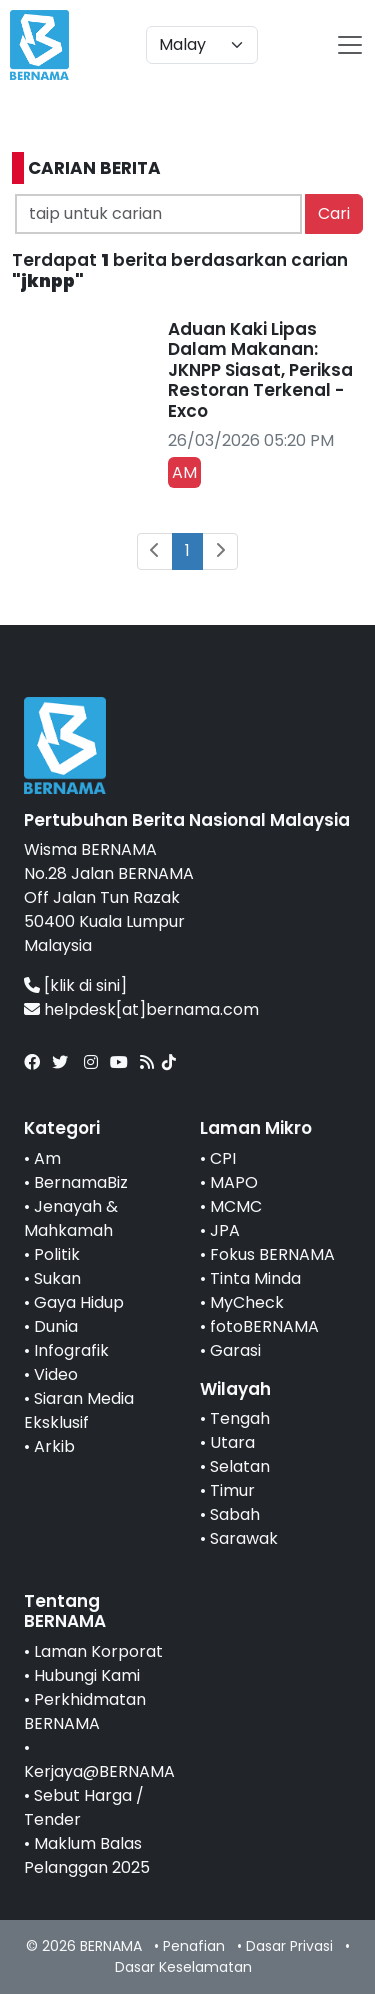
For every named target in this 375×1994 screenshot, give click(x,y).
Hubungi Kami (87, 1675)
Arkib (54, 1446)
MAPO (234, 1182)
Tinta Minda (255, 1278)
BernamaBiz (81, 1182)
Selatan (240, 1466)
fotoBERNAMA (264, 1326)
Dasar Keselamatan (183, 1967)
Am (47, 1158)
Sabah (235, 1514)
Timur (232, 1490)
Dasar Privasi (289, 1946)
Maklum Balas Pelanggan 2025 (87, 1855)
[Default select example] (202, 45)
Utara (232, 1442)
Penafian (194, 1946)
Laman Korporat (98, 1651)
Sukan (57, 1278)
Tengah (240, 1418)
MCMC (236, 1206)
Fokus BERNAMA (272, 1254)
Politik (57, 1254)
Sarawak (244, 1538)
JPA (225, 1230)
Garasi (235, 1350)
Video (56, 1374)
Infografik (71, 1350)
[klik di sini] (85, 985)
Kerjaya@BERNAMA (99, 1771)
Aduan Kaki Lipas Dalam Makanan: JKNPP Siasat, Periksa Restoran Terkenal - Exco (260, 370)
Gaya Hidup (79, 1302)
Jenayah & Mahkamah (71, 1218)
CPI (223, 1158)
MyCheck (247, 1302)
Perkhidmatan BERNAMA (85, 1711)
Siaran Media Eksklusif (79, 1410)
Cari (334, 213)
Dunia (56, 1326)
